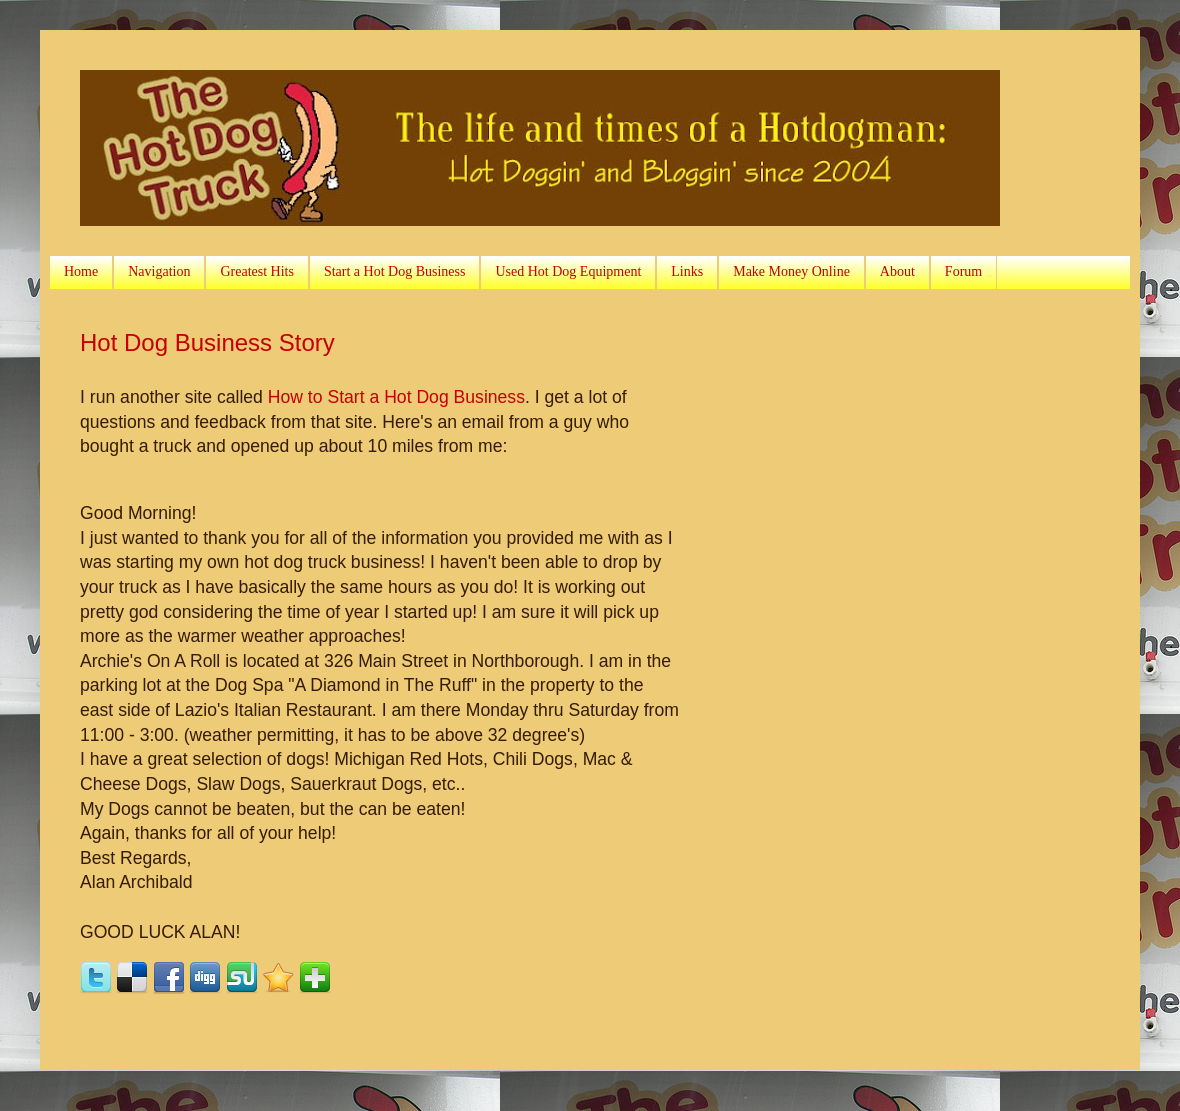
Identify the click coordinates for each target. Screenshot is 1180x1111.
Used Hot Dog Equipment (568, 271)
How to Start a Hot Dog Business (396, 397)
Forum (963, 271)
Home (81, 271)
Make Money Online (791, 271)
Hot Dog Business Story (207, 342)
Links (687, 271)
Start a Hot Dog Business (395, 271)
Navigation (159, 271)
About (897, 271)
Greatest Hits (256, 271)
